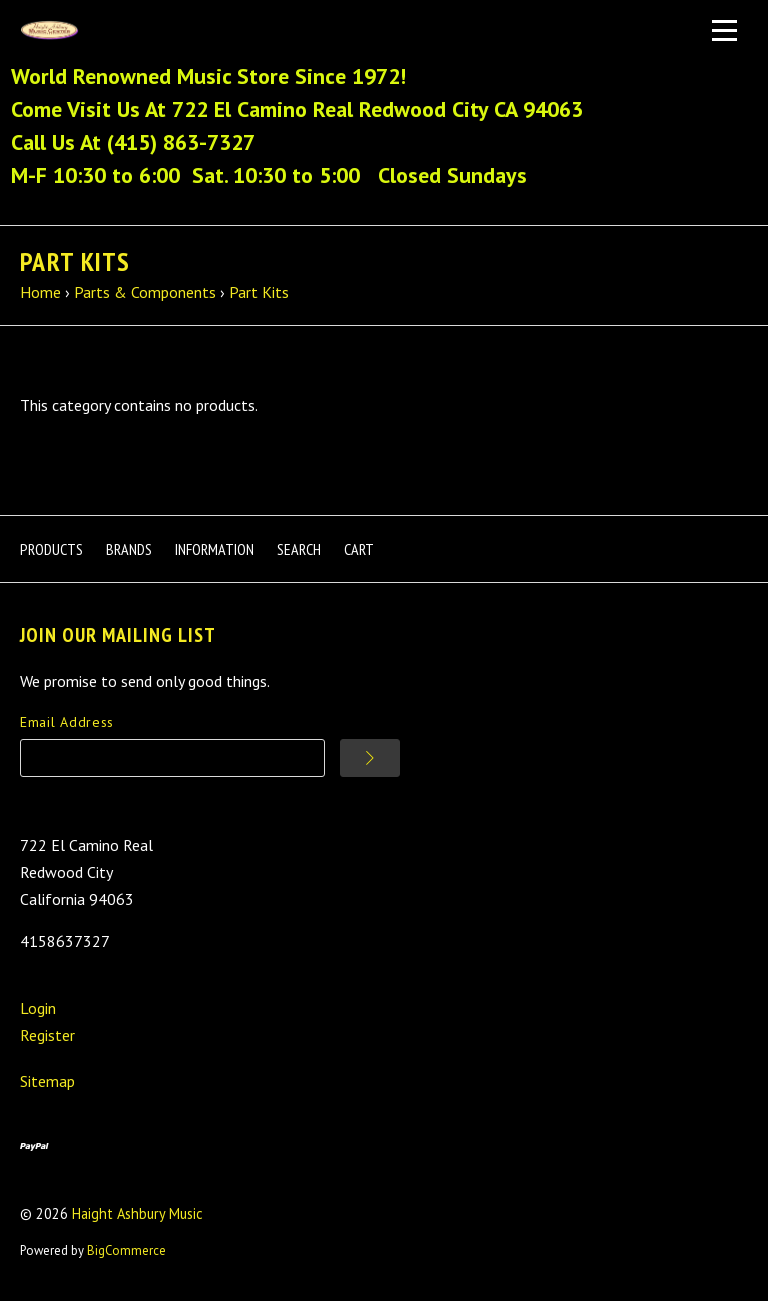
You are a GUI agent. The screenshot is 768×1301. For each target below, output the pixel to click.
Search (299, 549)
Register (47, 1035)
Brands (129, 549)
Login (38, 1008)
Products (51, 549)
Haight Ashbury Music (137, 1213)
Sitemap (47, 1081)
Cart (359, 549)
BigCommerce (126, 1250)
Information (214, 549)
